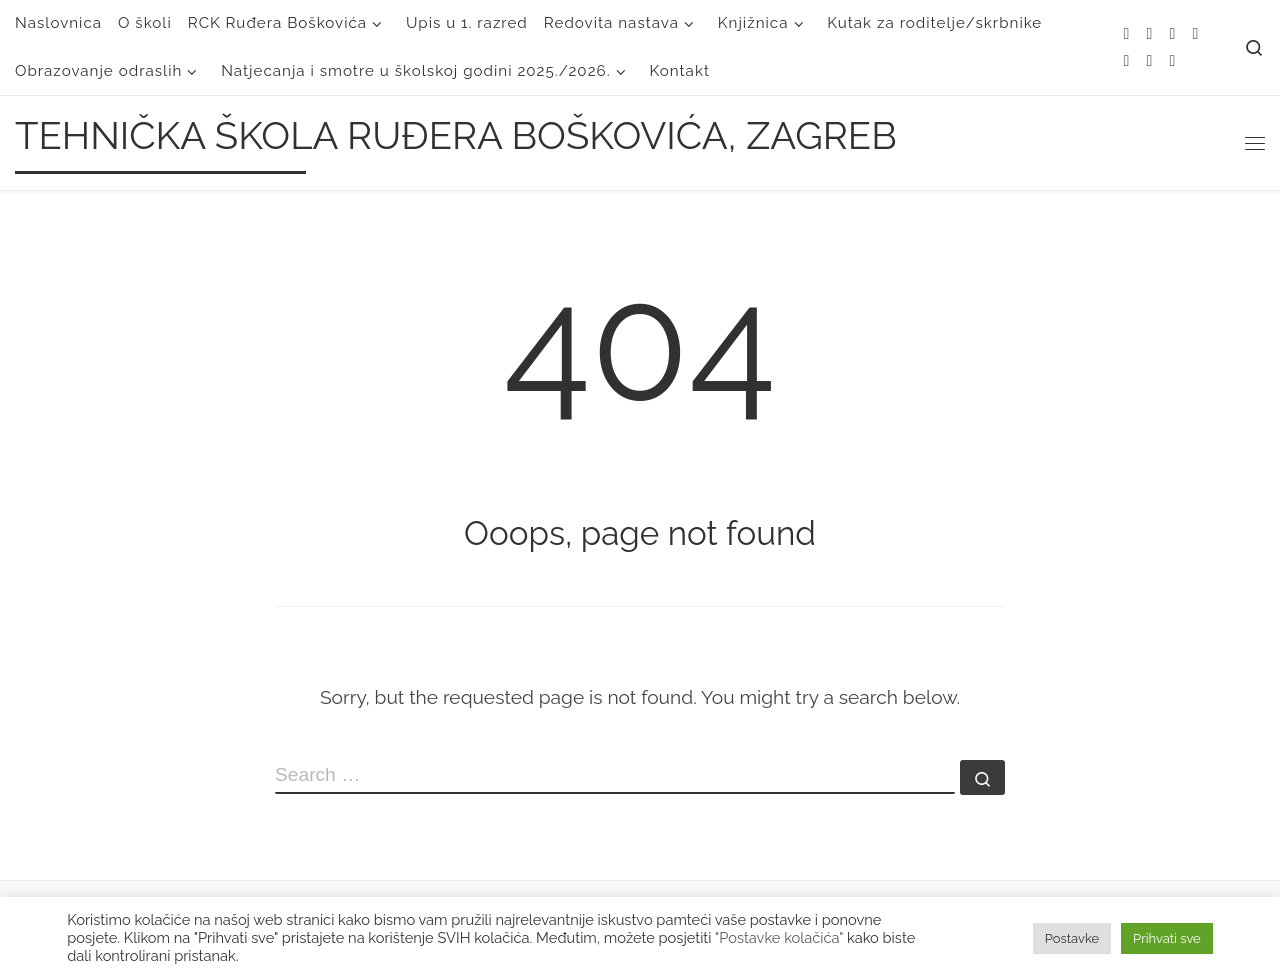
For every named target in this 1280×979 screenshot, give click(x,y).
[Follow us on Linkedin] (1172, 61)
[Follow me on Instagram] (1127, 61)
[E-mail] (1150, 34)
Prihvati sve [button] (1167, 938)
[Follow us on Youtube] (1150, 61)
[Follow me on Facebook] (1195, 34)
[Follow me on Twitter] (1172, 34)
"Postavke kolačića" (779, 937)
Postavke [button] (1072, 938)
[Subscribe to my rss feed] (1127, 34)
